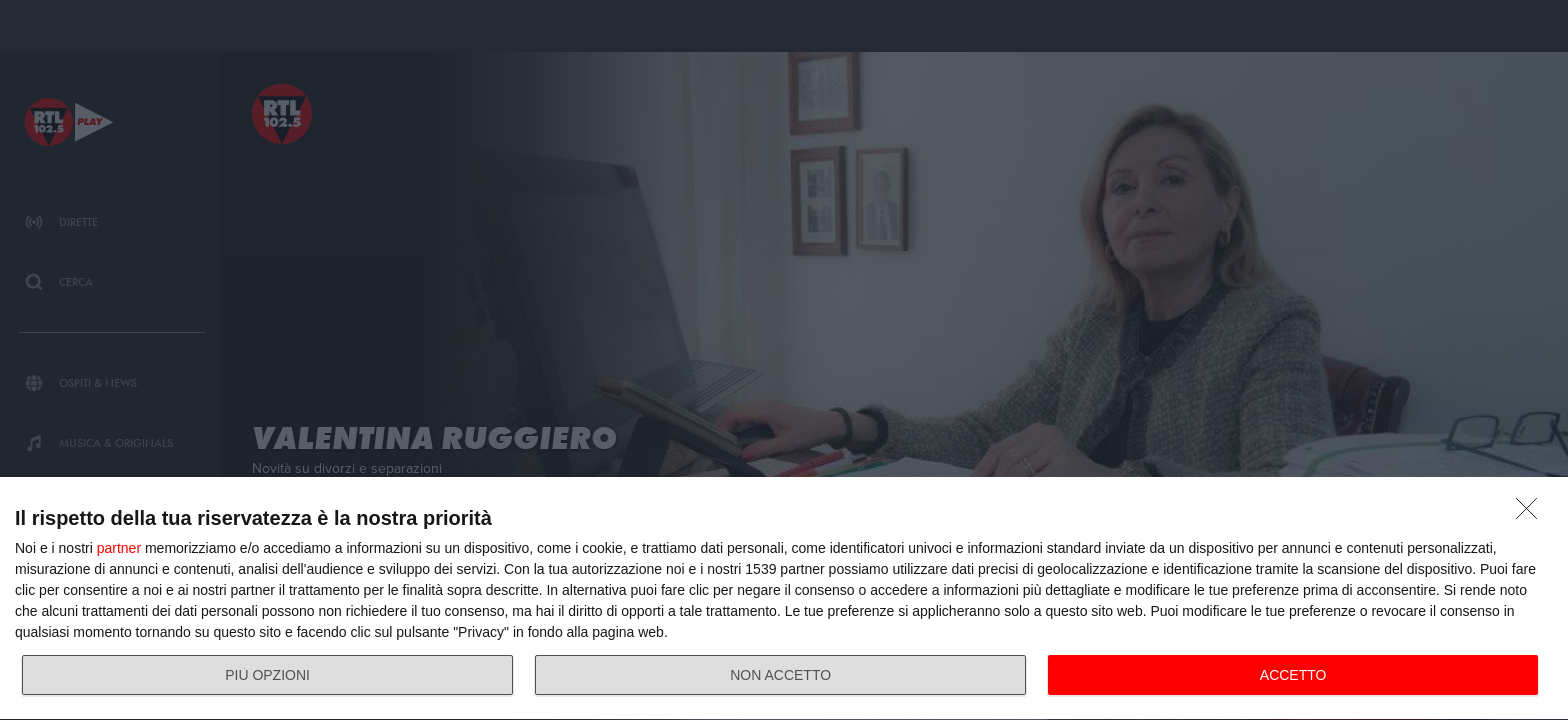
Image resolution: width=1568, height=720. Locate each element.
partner (119, 548)
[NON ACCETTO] (1532, 514)
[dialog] (784, 599)
